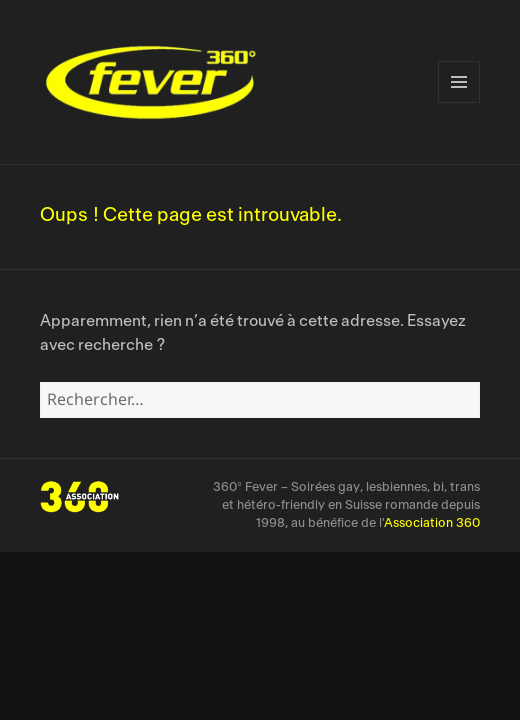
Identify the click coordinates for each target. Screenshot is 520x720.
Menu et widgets (459, 82)
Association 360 (432, 523)
